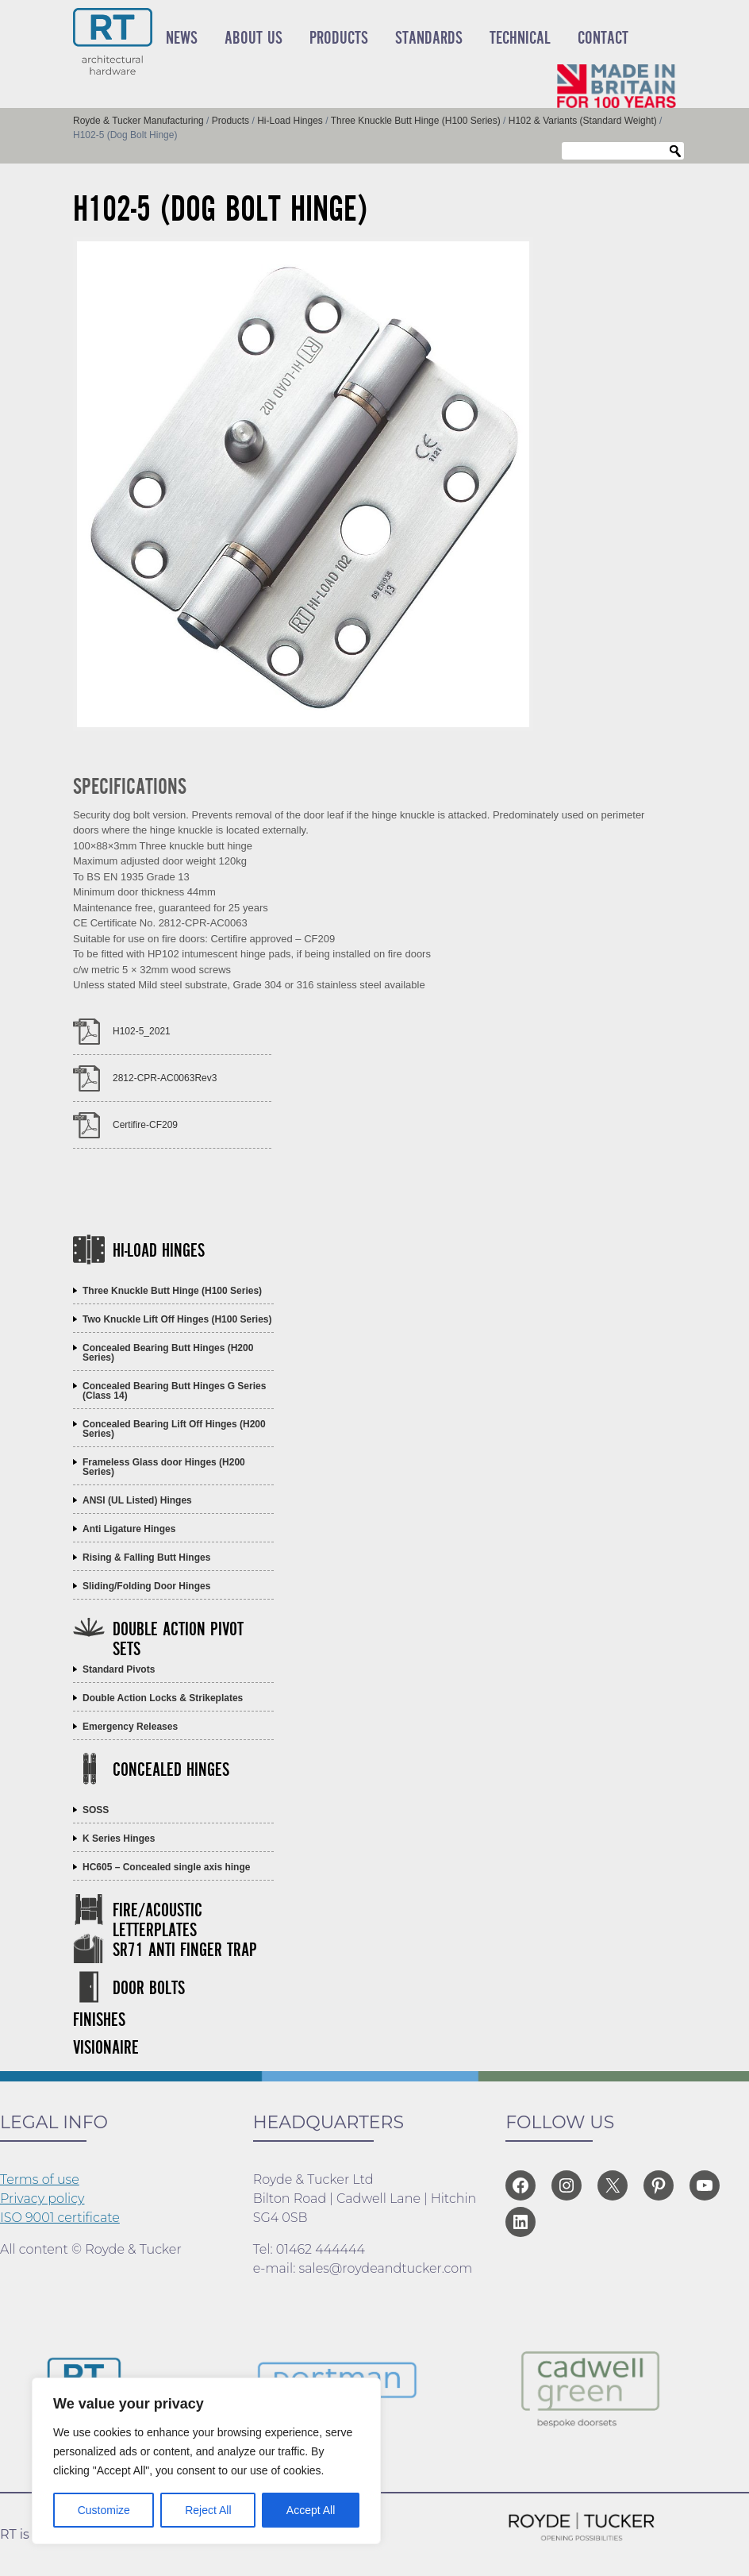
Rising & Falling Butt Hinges (146, 1557)
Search (675, 152)
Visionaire (106, 2048)
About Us (253, 38)
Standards (429, 38)
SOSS (96, 1810)
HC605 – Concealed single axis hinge (166, 1867)
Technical (520, 38)
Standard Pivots (119, 1669)
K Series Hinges (119, 1838)
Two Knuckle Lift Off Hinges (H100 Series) (177, 1319)
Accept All (310, 2510)
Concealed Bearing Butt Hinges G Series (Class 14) (174, 1390)
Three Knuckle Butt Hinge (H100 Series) (172, 1290)
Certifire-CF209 (145, 1124)
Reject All (208, 2510)
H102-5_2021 (142, 1031)
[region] (206, 2461)
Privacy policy (42, 2198)
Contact (603, 38)
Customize (104, 2510)
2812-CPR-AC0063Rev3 (165, 1078)
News (182, 38)
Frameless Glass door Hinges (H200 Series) (164, 1467)
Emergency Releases (130, 1726)
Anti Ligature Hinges (129, 1528)
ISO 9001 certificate (60, 2217)
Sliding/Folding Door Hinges (146, 1586)
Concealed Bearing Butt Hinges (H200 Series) (168, 1352)
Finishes (99, 2021)
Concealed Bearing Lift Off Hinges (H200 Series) (174, 1429)
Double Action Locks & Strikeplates (163, 1698)
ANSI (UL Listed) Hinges (137, 1500)
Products (338, 38)
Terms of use (39, 2179)
